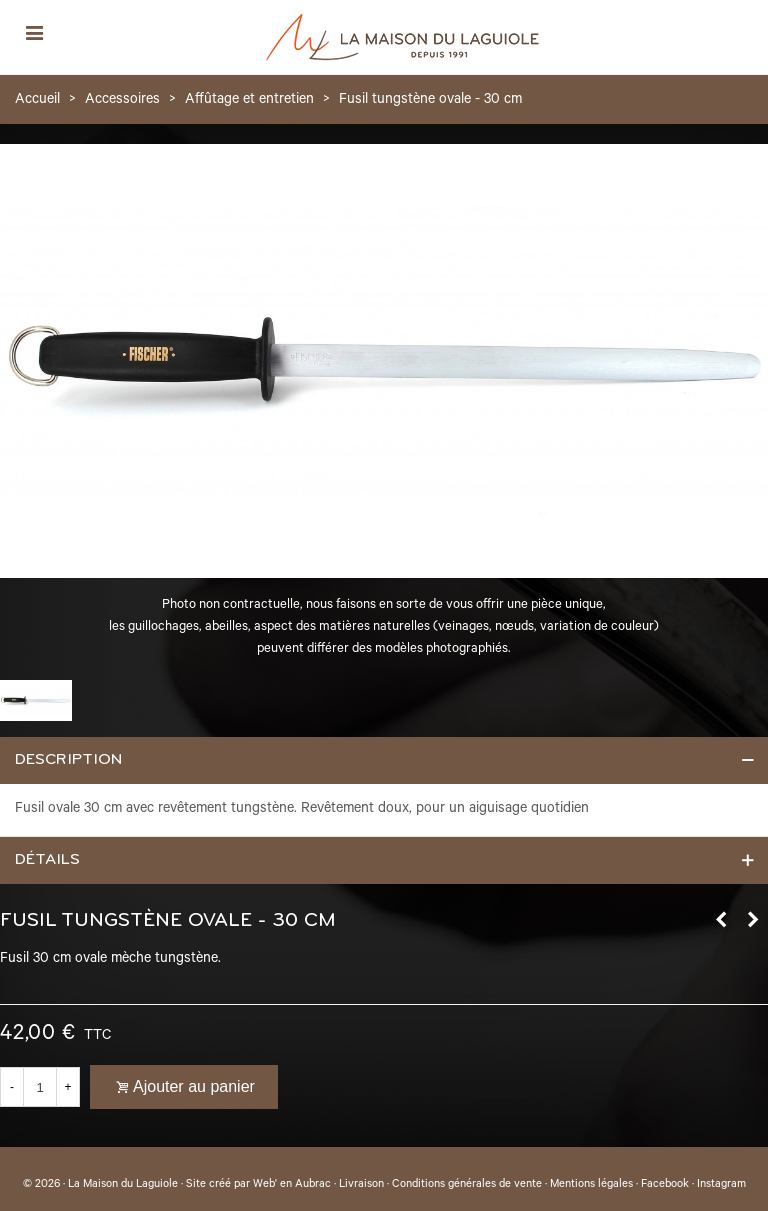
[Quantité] (40, 1087)
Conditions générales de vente (467, 1185)
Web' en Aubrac (292, 1185)
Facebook (665, 1185)
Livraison (361, 1185)
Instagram (721, 1185)
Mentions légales (591, 1185)
